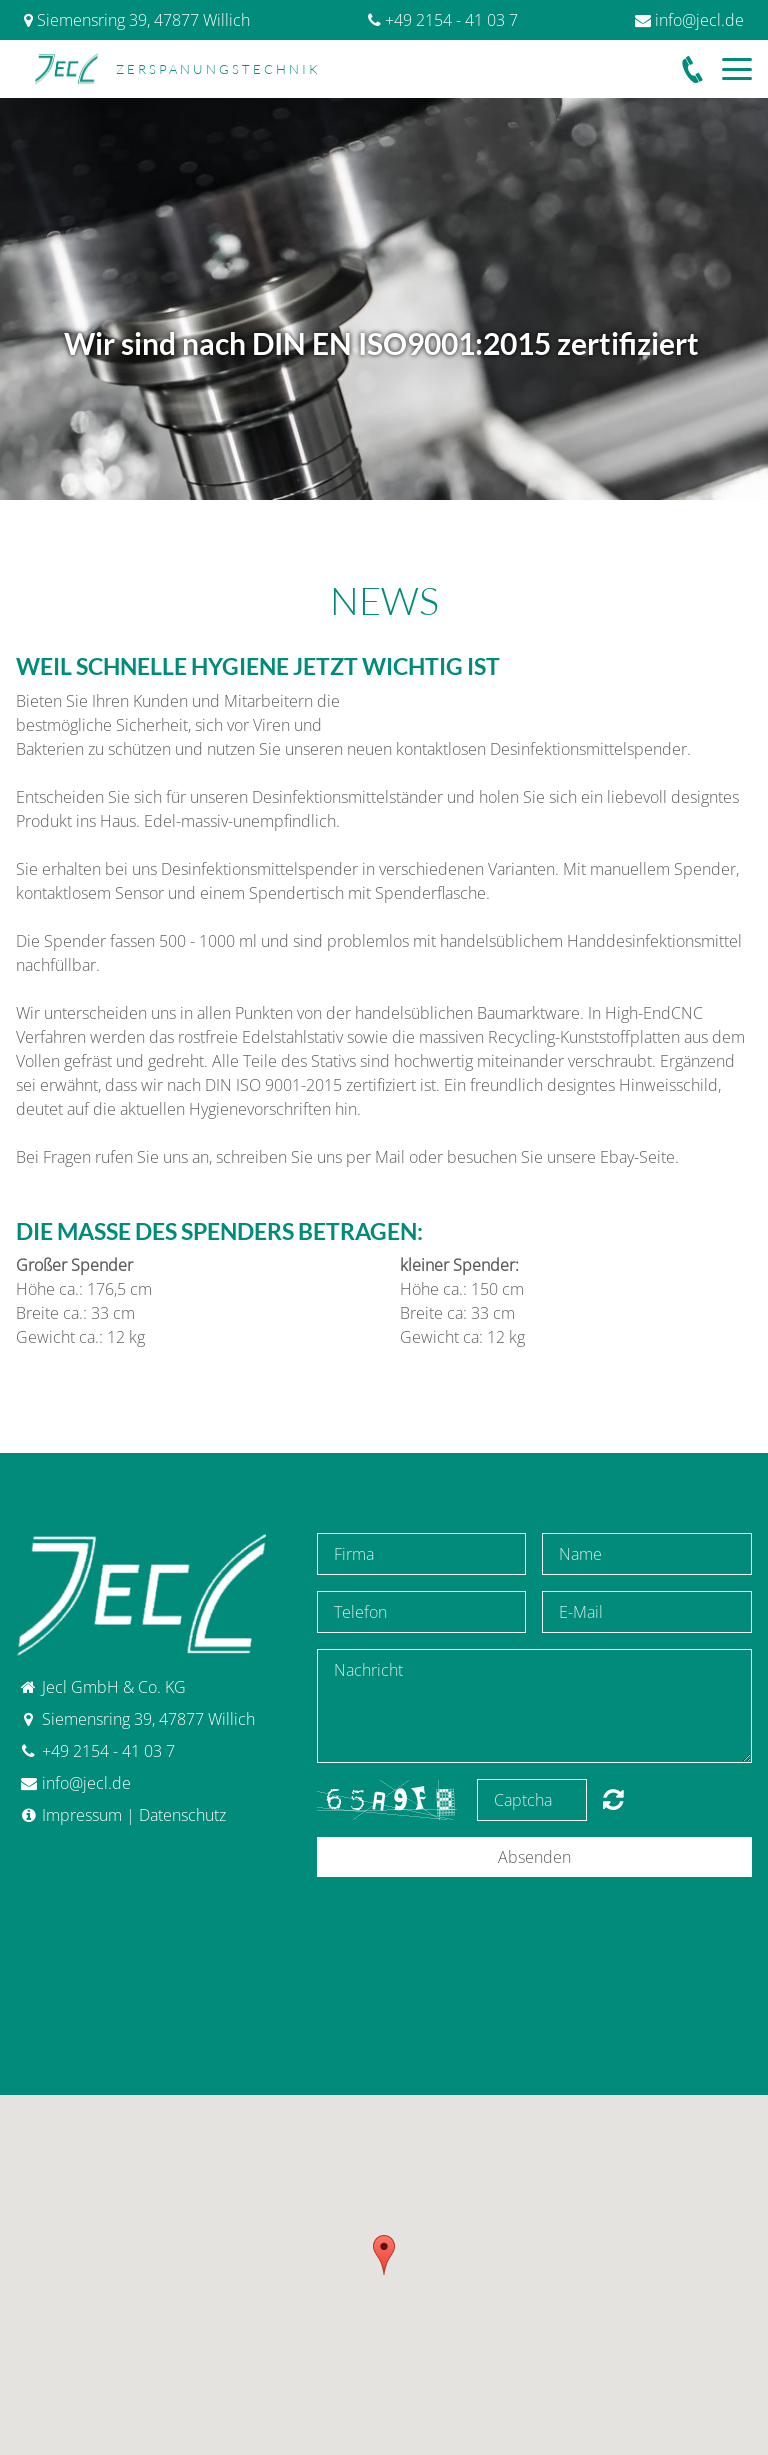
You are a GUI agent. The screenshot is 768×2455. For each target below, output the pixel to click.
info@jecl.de (699, 20)
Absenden (534, 1857)
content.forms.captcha (613, 1799)
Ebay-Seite (637, 1157)
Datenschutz (182, 1815)
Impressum (82, 1815)
